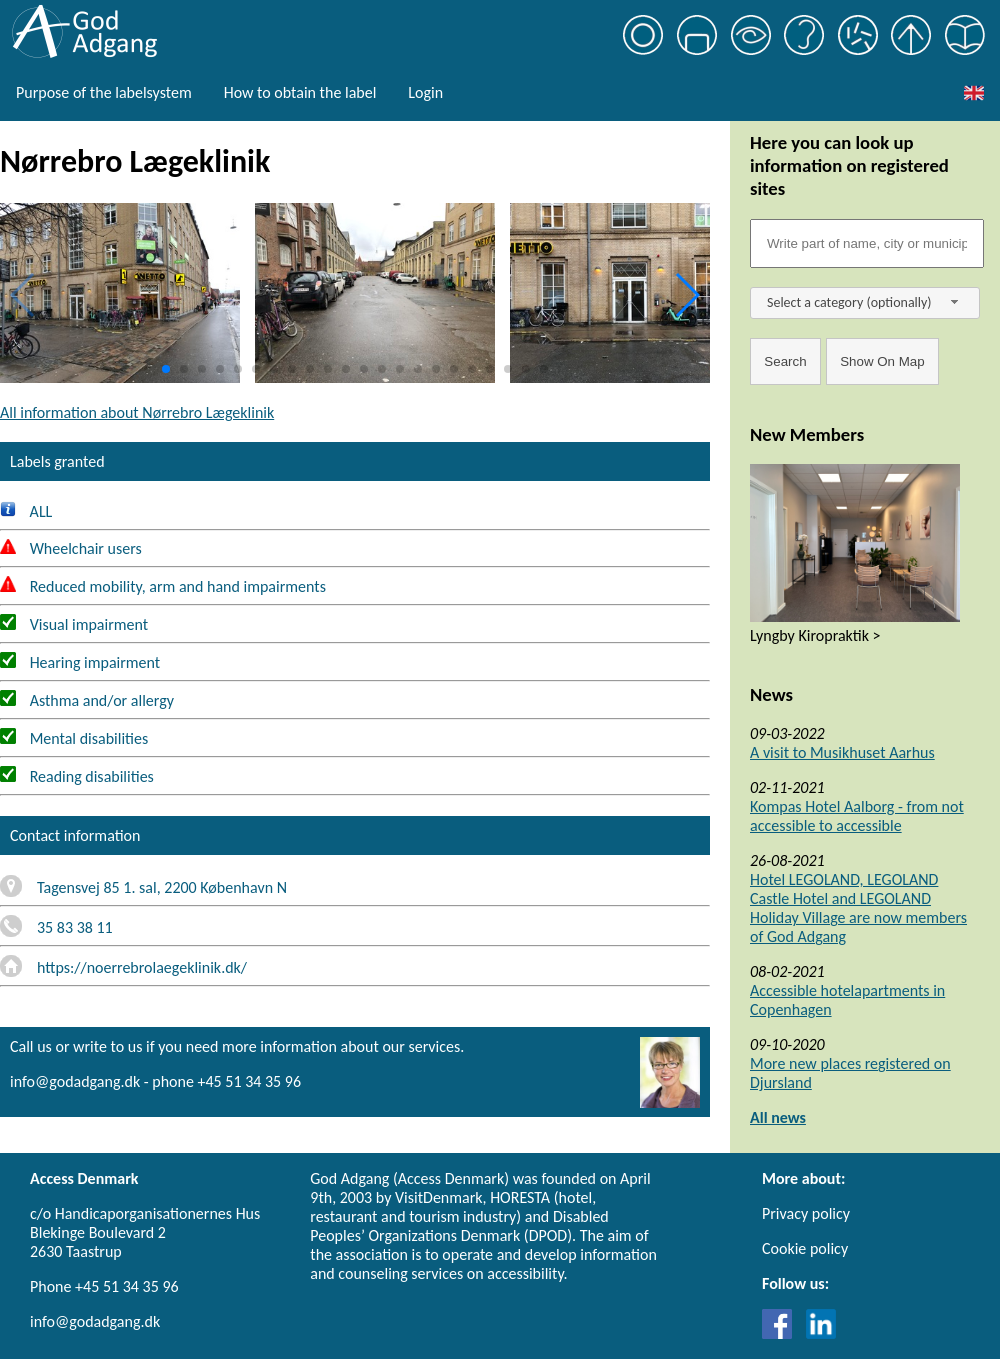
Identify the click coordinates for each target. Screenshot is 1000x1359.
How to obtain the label (300, 92)
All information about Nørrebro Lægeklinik (137, 412)
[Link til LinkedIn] (821, 1333)
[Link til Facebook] (782, 1333)
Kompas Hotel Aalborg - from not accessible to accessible (857, 816)
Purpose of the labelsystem (104, 92)
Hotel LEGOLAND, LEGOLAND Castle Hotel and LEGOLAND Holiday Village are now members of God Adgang (858, 908)
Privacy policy (806, 1213)
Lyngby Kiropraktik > (815, 635)
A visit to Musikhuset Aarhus (842, 752)
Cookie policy (805, 1248)
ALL (26, 511)
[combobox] (865, 303)
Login (425, 92)
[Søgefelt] (867, 243)
